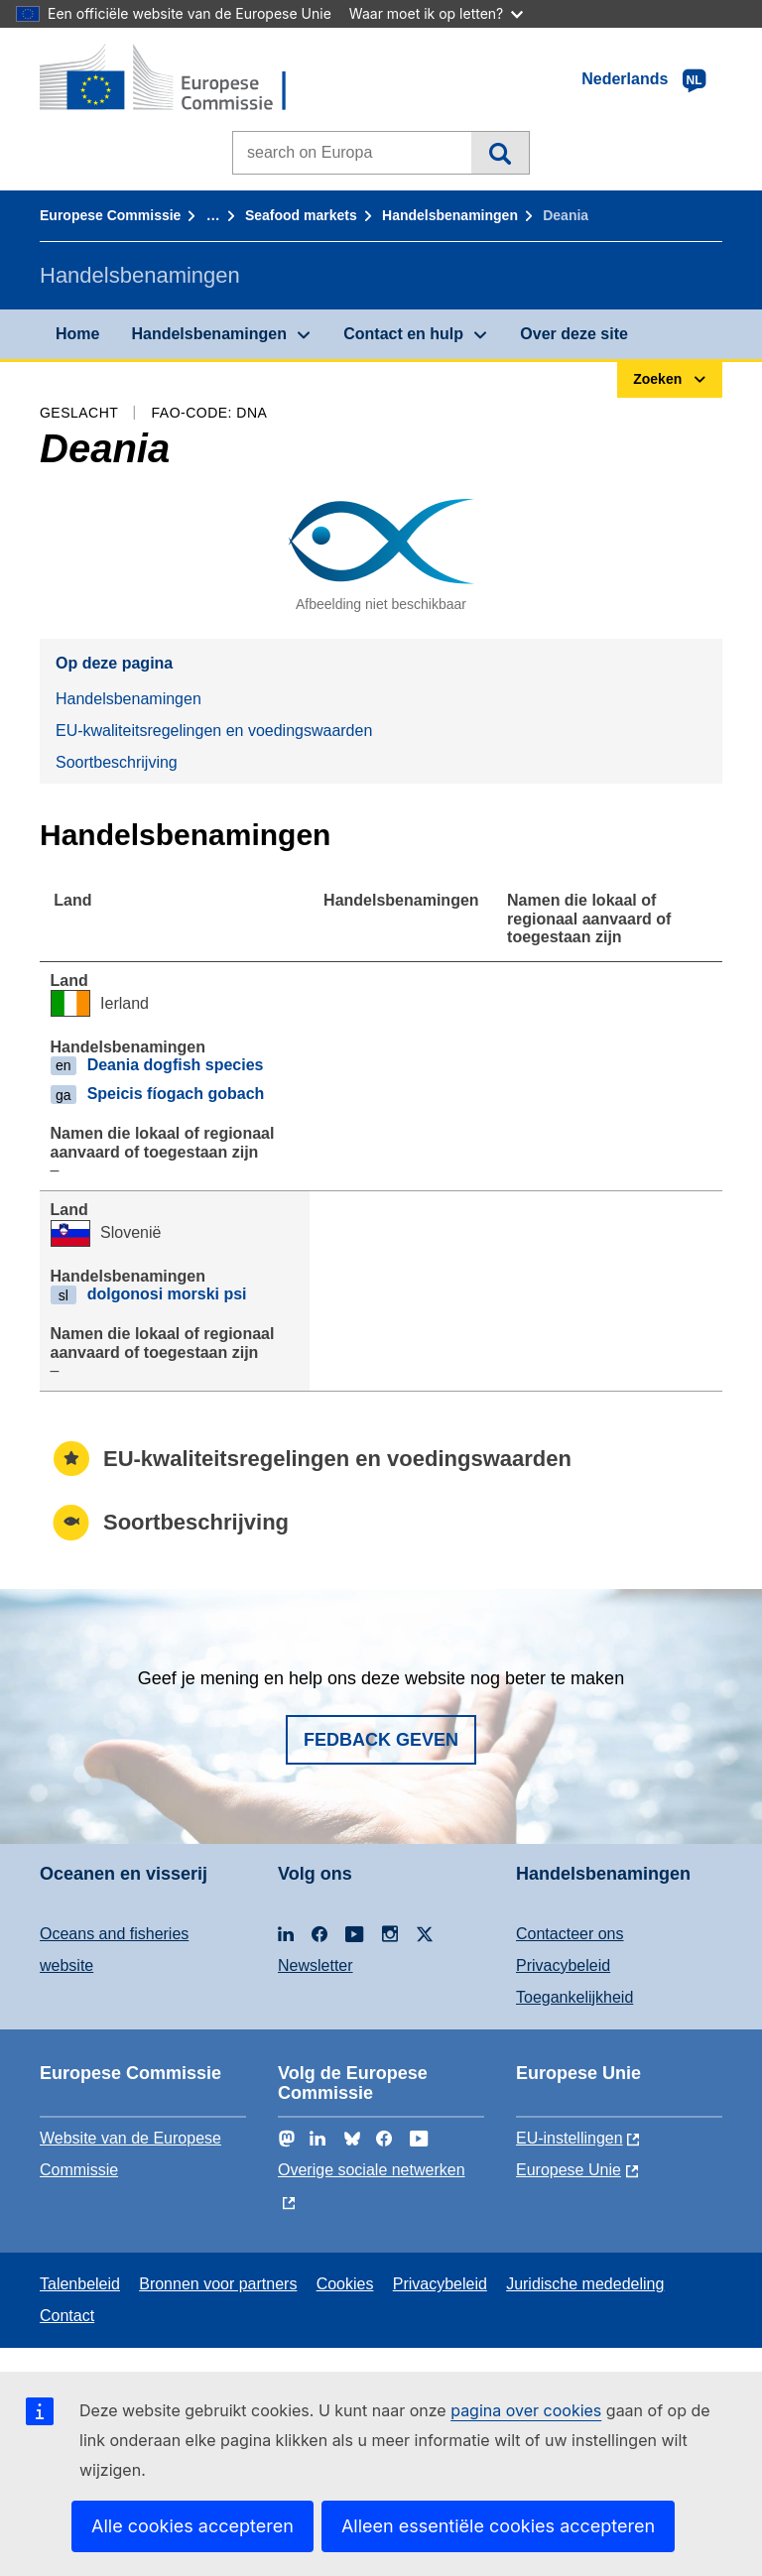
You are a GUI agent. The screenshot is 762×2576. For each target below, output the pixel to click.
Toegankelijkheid (574, 1997)
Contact (67, 2315)
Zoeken (499, 153)
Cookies (345, 2283)
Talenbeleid (80, 2283)
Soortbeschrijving (117, 762)
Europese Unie (568, 2169)
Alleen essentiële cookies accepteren (498, 2525)
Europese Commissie (110, 215)
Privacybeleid (563, 1965)
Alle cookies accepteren (192, 2525)
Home (77, 333)
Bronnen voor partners (218, 2283)
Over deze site (574, 333)
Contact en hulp (403, 333)
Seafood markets (301, 215)
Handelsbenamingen (450, 215)
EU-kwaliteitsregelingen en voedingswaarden (214, 730)
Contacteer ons (570, 1933)
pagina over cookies (525, 2410)
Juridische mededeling (585, 2283)
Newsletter (315, 1965)
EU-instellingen (569, 2138)
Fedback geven (381, 1740)
